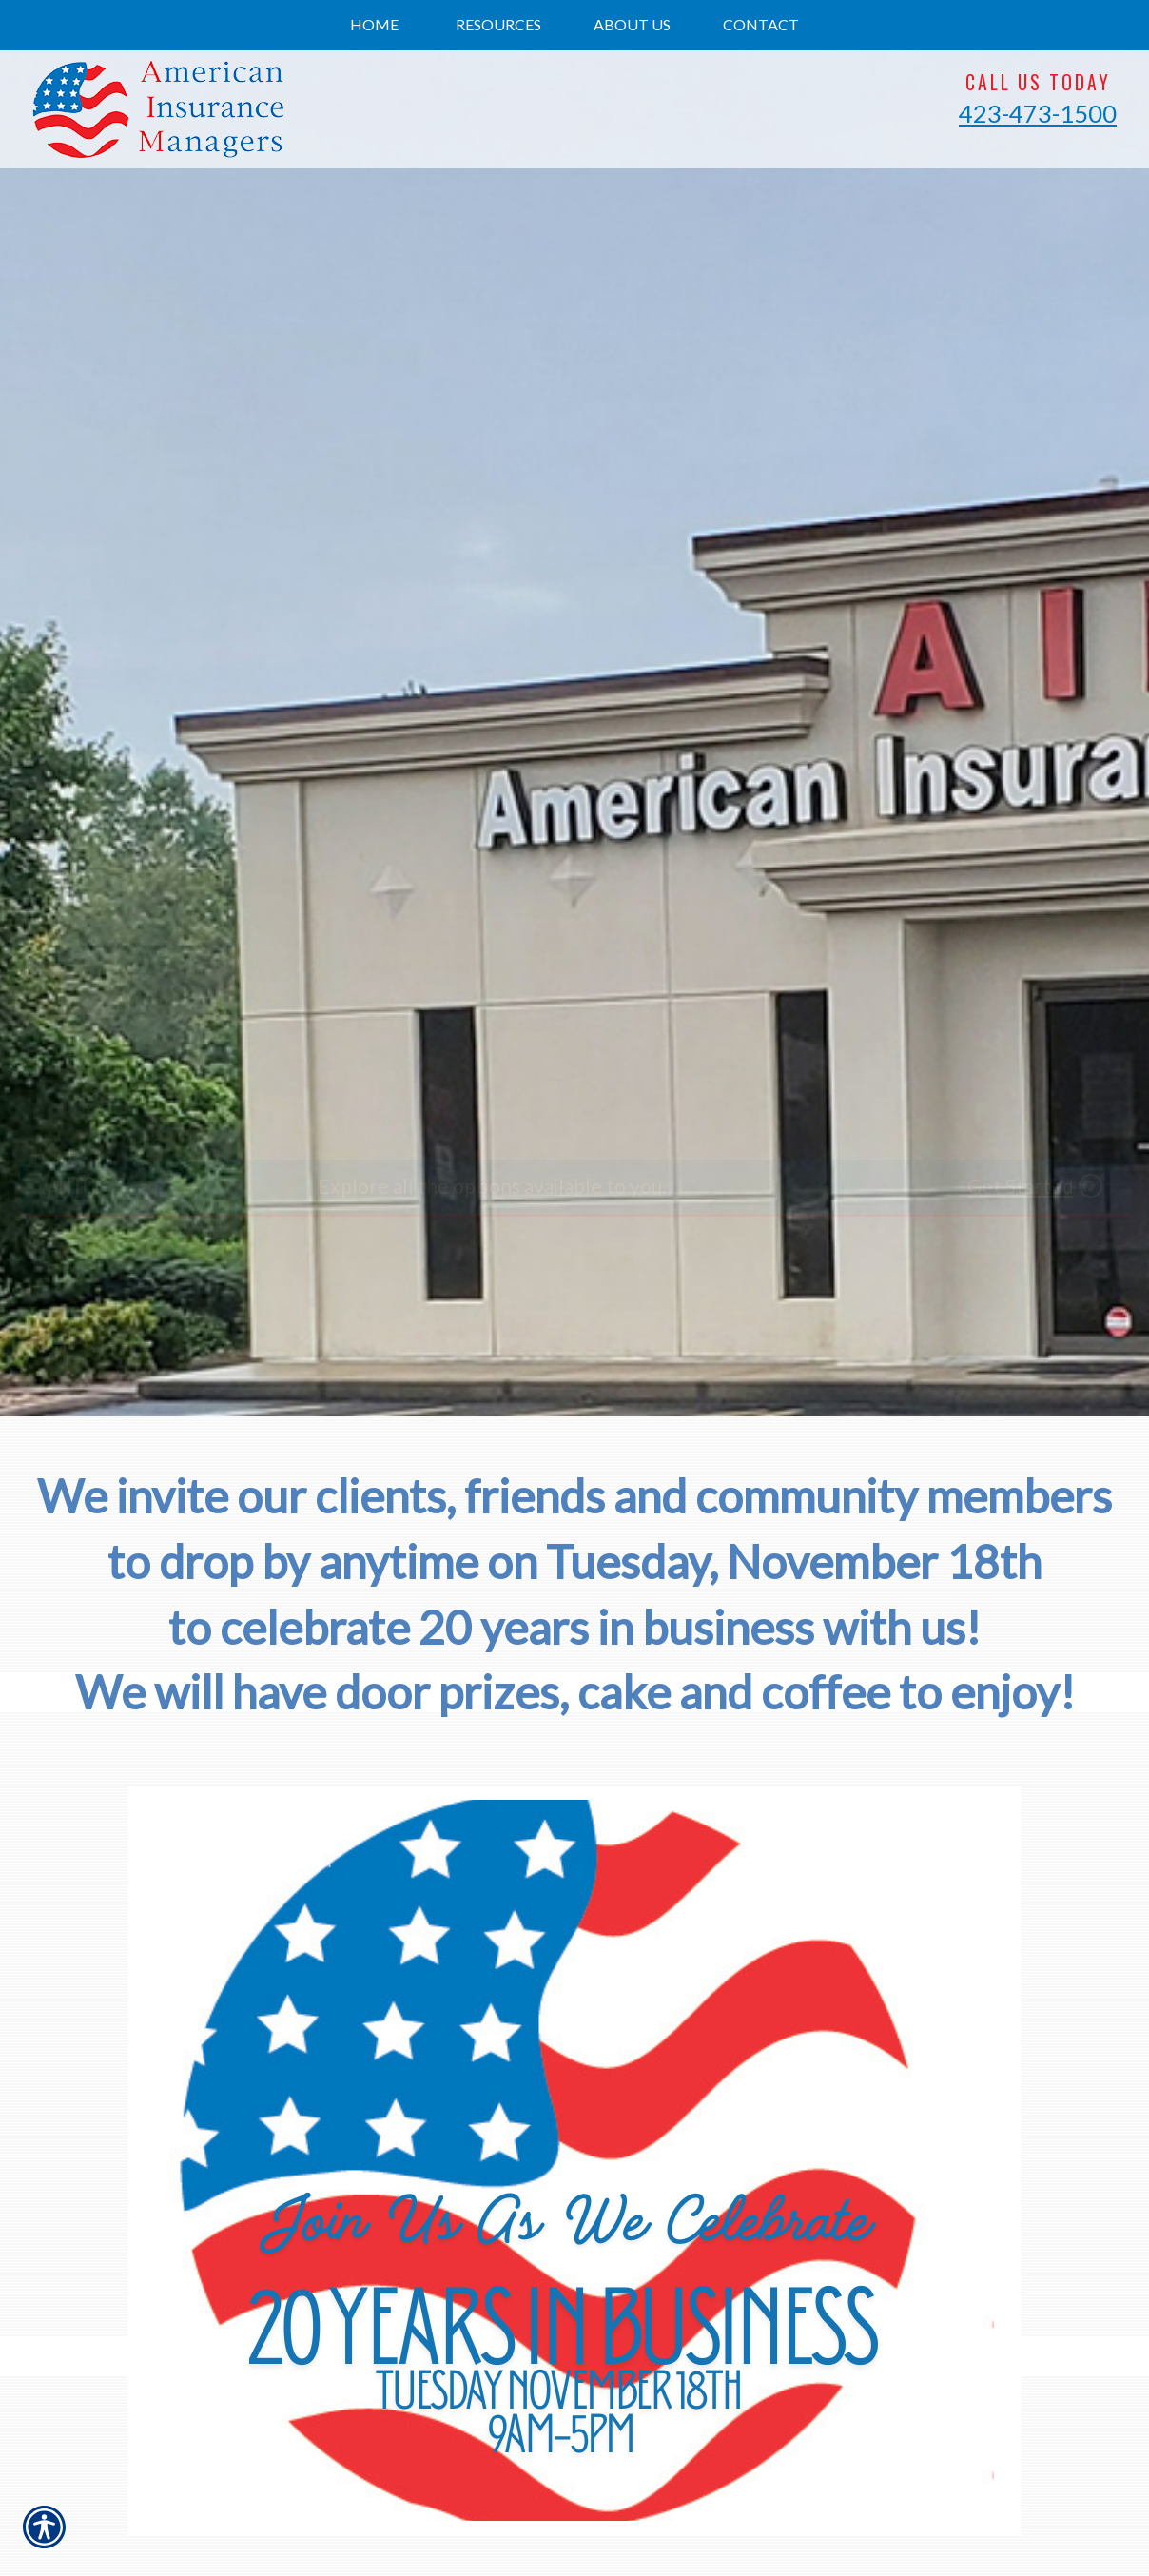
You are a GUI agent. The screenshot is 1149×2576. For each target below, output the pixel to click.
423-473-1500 (1038, 113)
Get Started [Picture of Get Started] (1020, 1186)
